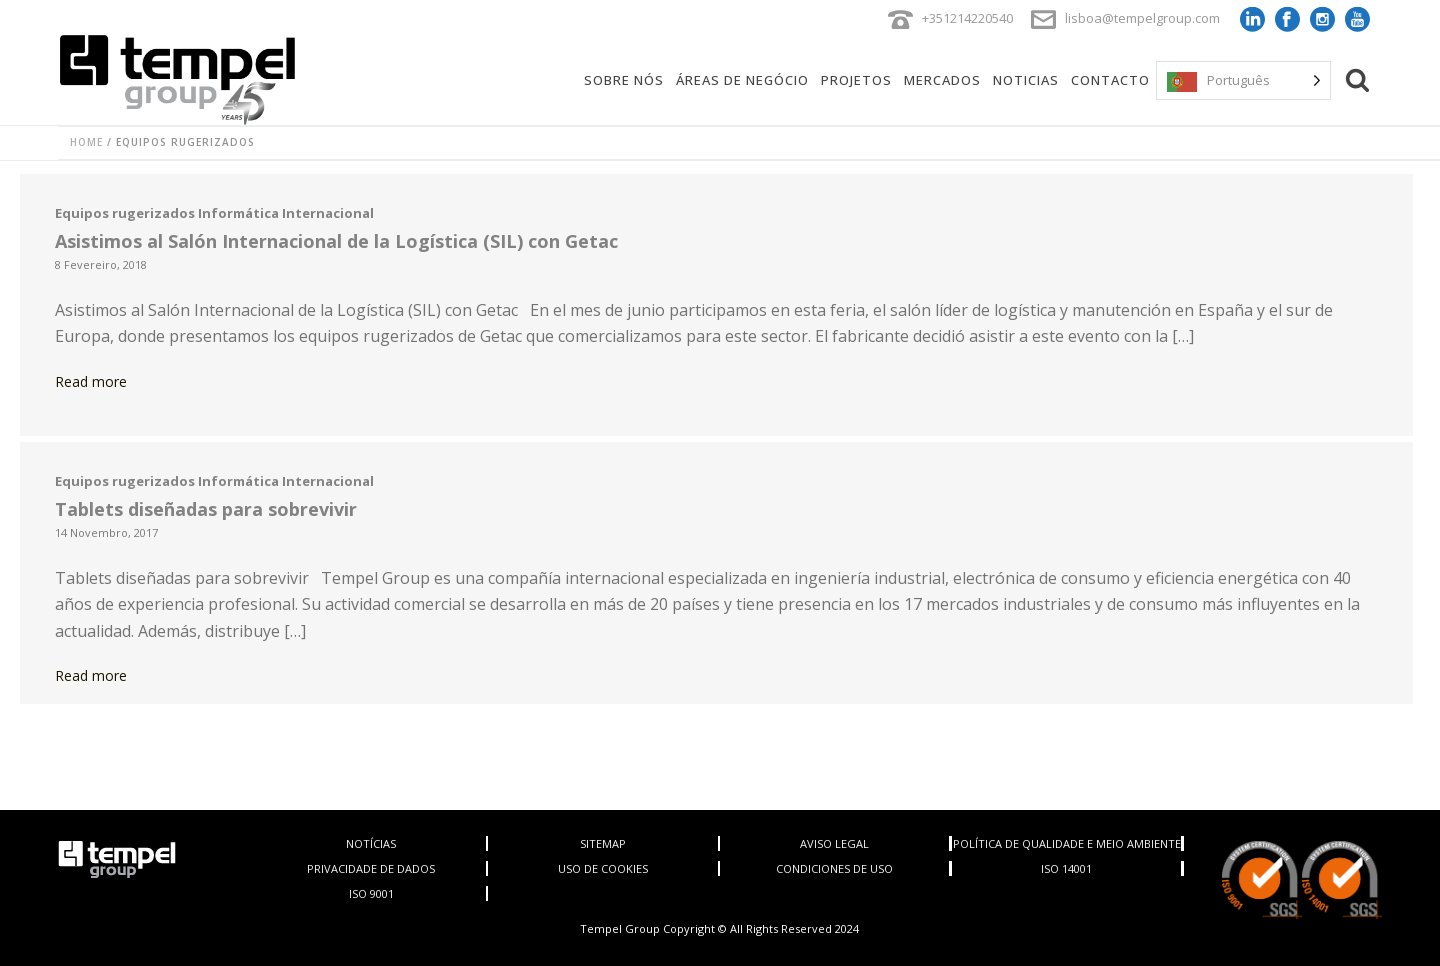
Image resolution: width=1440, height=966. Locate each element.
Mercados (942, 80)
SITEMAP (603, 843)
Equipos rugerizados (125, 213)
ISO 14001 (1066, 868)
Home (86, 142)
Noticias (1026, 80)
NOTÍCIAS (371, 843)
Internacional (328, 213)
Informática (238, 213)
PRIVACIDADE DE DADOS (371, 868)
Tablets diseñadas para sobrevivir (206, 509)
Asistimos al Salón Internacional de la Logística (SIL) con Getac (336, 241)
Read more (91, 381)
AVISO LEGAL (834, 843)
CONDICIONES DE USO (834, 868)
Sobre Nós (624, 80)
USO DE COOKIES (603, 868)
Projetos (856, 80)
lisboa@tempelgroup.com (1142, 18)
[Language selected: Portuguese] (1243, 80)
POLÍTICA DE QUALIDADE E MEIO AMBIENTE (1067, 843)
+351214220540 (967, 18)
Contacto (1110, 80)
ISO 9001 (371, 893)
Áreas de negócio (742, 80)
